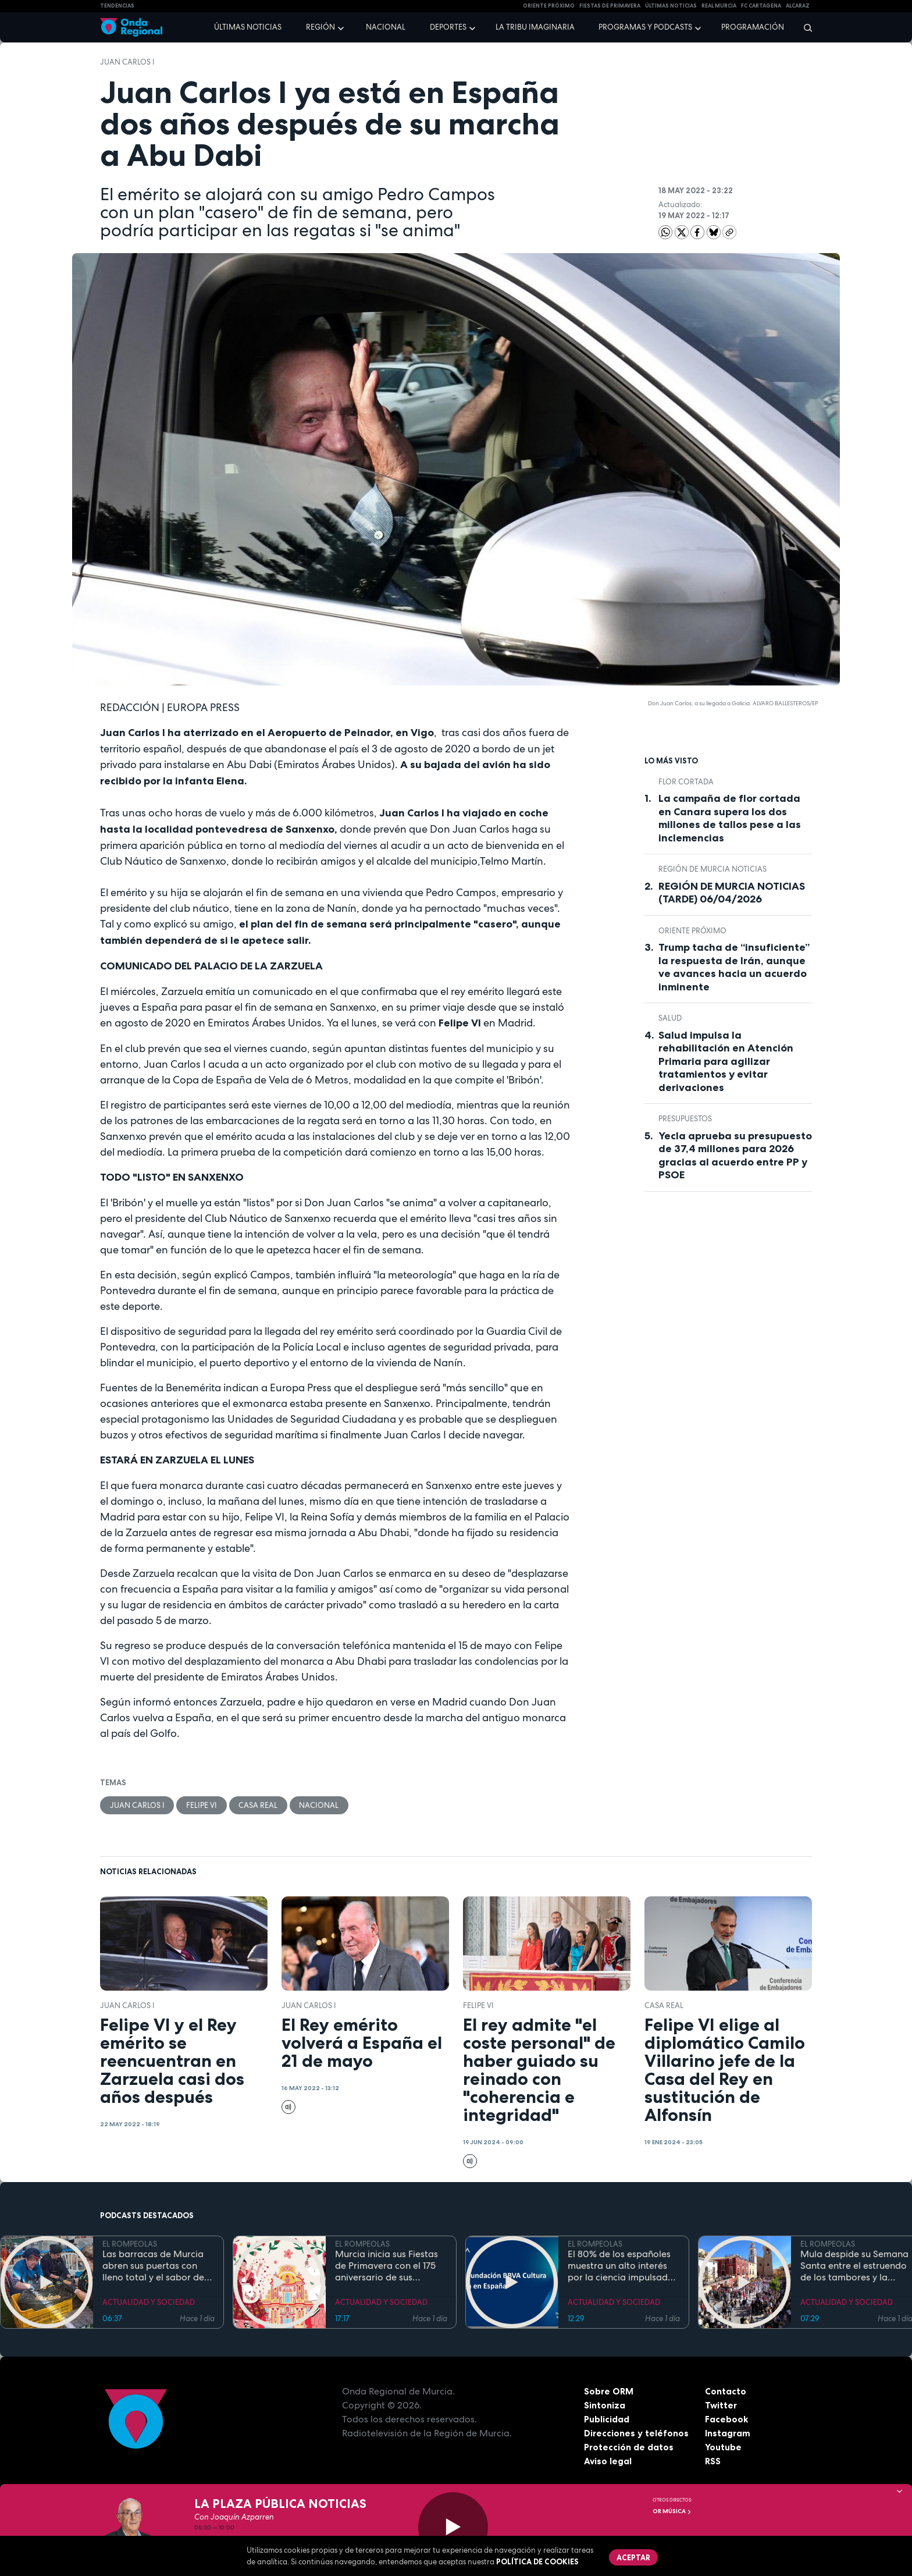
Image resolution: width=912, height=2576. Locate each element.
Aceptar (634, 2557)
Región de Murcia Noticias (712, 869)
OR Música (672, 2511)
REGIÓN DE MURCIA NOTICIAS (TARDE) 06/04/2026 (731, 893)
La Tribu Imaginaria (535, 27)
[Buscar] (804, 27)
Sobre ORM (609, 2391)
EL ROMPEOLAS (129, 2245)
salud (670, 1018)
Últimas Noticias (671, 5)
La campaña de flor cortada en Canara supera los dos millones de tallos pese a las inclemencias (729, 818)
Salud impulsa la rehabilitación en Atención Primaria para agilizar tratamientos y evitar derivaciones (725, 1061)
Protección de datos (629, 2447)
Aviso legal (608, 2461)
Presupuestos (685, 1119)
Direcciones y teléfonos (637, 2433)
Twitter (721, 2405)
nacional (320, 1805)
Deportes (448, 27)
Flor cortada (686, 782)
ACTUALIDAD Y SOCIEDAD (148, 2303)
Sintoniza (604, 2405)
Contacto (725, 2391)
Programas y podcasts (645, 27)
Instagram (728, 2433)
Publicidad (607, 2419)
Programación (752, 27)
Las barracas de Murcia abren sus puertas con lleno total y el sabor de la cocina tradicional (153, 2266)
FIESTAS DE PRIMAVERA (609, 5)
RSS (713, 2461)
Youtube (723, 2447)
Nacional (385, 27)
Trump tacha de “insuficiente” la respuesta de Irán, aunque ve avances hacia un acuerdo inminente (734, 967)
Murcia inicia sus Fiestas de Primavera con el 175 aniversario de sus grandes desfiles (386, 2266)
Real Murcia (718, 5)
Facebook (727, 2419)
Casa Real (259, 1805)
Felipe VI (202, 1805)
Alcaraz (798, 5)
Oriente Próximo (549, 5)
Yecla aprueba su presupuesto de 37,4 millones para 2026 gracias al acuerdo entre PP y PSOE (735, 1155)
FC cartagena (761, 5)
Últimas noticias (248, 27)
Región (320, 27)
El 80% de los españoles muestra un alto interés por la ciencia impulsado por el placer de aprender (623, 2266)
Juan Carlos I (127, 62)
